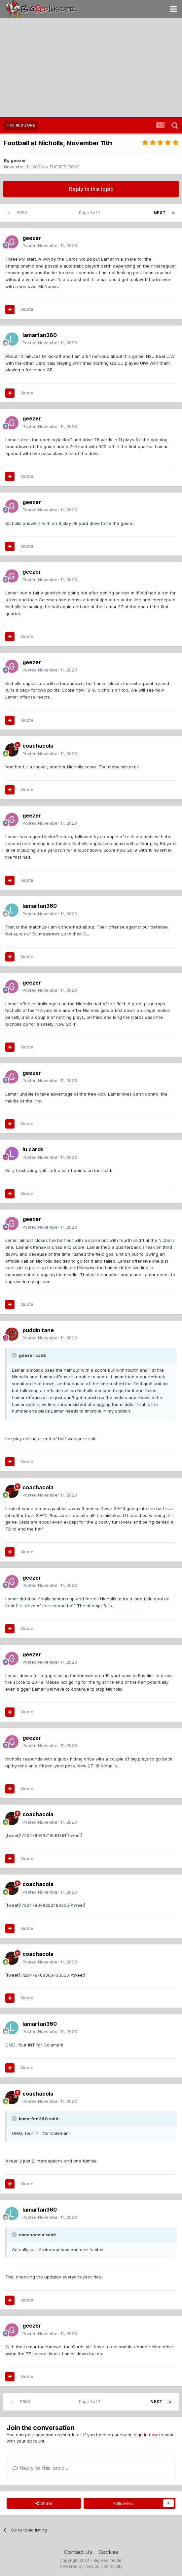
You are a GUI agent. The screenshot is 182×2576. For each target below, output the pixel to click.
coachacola (38, 745)
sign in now (146, 2434)
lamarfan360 (39, 335)
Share (44, 2503)
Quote (27, 309)
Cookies (108, 2552)
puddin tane (38, 1330)
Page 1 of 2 (90, 212)
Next (159, 212)
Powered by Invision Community (91, 2566)
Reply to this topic (91, 189)
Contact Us (78, 2552)
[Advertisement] (91, 67)
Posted (49, 245)
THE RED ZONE (64, 166)
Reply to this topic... (40, 2468)
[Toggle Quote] (15, 1355)
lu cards (33, 1149)
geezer (18, 160)
